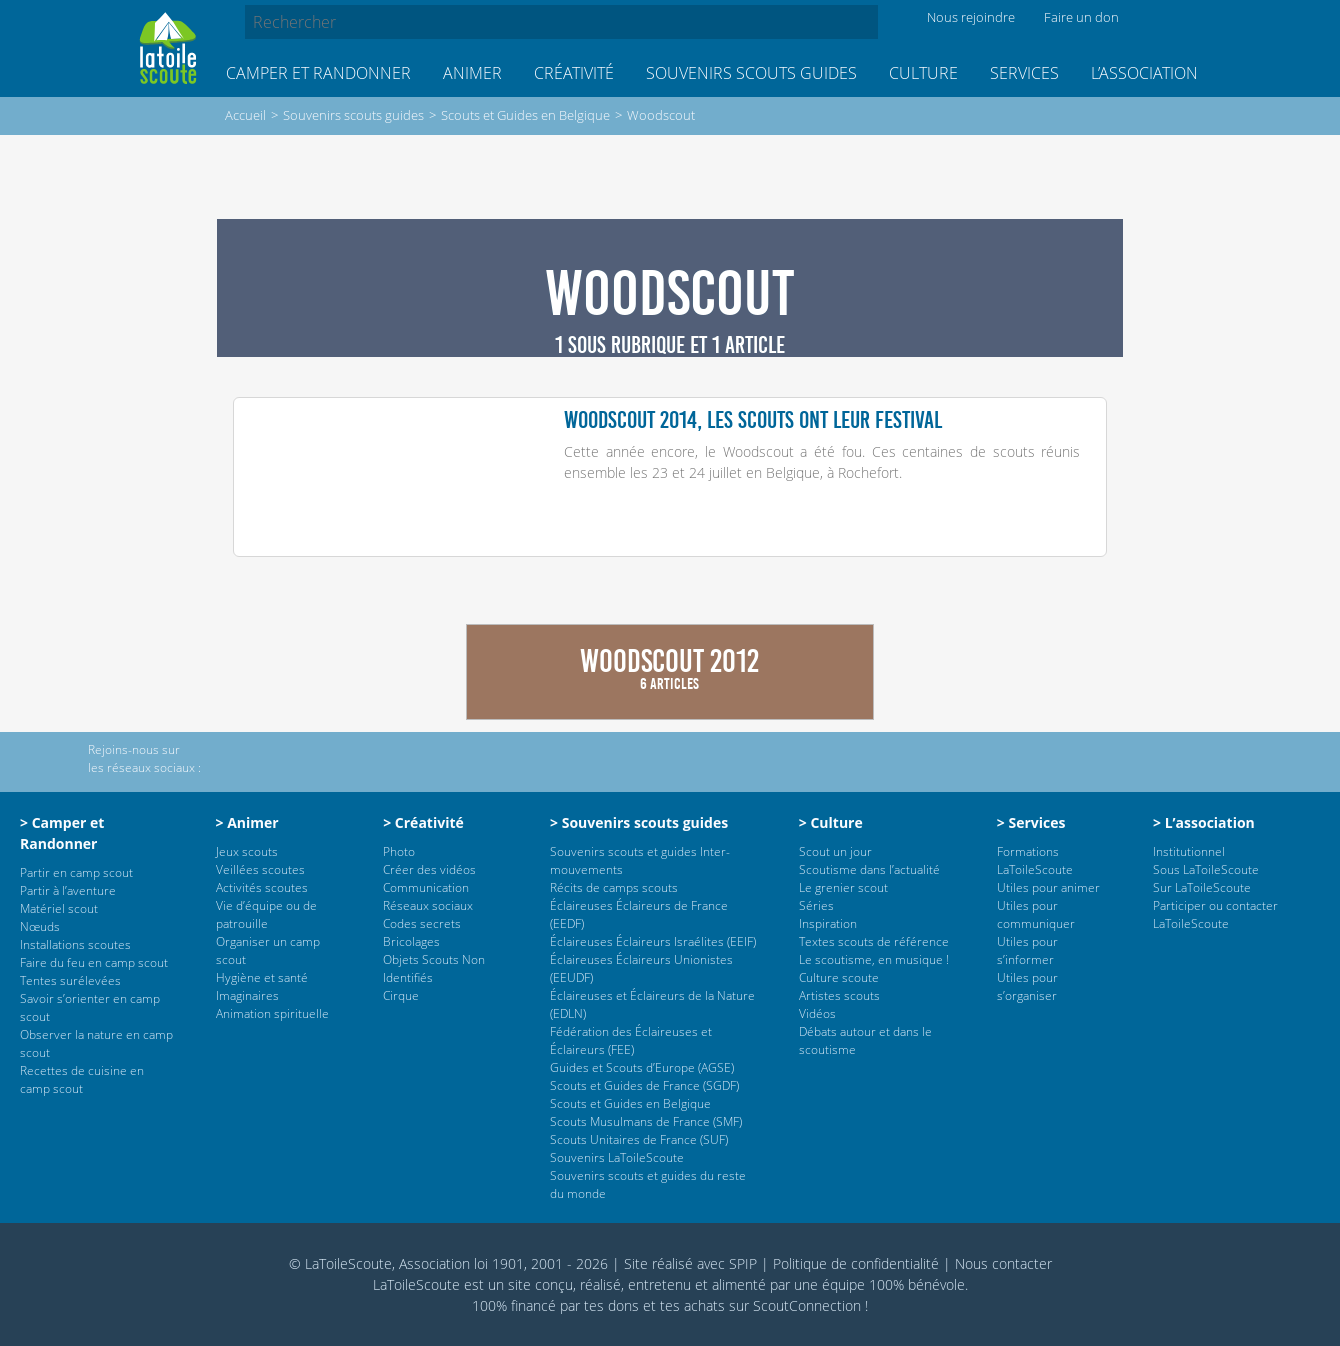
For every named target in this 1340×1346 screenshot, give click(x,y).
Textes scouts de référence (874, 941)
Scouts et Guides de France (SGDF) (644, 1085)
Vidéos (817, 1013)
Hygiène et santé (262, 977)
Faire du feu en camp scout (94, 962)
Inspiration (828, 923)
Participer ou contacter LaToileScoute (1215, 914)
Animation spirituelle (272, 1013)
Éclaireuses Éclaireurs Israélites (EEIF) (653, 941)
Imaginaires (247, 995)
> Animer (247, 822)
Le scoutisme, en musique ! (874, 959)
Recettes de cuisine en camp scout (82, 1079)
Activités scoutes (262, 887)
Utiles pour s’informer (1027, 950)
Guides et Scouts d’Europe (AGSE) (642, 1067)
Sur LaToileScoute (1202, 887)
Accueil (245, 115)
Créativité (574, 73)
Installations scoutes (75, 944)
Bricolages (411, 941)
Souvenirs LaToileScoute (617, 1157)
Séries (816, 905)
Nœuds (40, 926)
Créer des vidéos (429, 869)
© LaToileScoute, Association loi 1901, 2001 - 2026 (448, 1263)
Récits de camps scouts (614, 887)
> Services (1031, 822)
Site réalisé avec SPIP (690, 1263)
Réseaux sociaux (428, 905)
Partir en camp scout (76, 872)
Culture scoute (839, 977)
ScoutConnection (807, 1305)
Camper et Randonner (318, 73)
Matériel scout (59, 908)
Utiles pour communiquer (1036, 914)
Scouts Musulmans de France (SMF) (646, 1121)
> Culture (831, 822)
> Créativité (423, 822)
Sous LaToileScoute (1206, 869)
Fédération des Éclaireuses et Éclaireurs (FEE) (631, 1040)
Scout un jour (835, 851)
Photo (399, 851)
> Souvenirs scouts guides (639, 822)
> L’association (1204, 822)
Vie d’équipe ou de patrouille (266, 914)
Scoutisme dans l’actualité (869, 869)
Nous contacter (1003, 1263)
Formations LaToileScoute (1035, 860)
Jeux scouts (247, 851)
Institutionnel (1189, 851)
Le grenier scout (843, 887)
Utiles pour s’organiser (1027, 986)
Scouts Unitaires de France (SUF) (639, 1139)
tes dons (611, 1305)
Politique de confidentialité (856, 1263)
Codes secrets (422, 923)
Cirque (401, 995)
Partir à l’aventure (68, 890)
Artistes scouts (839, 995)
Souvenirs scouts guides (751, 73)
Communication (426, 887)
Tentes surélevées (70, 980)
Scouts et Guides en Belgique (525, 115)
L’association (1144, 73)
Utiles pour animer (1048, 887)
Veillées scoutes (260, 869)
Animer (472, 73)
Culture (923, 73)
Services (1024, 73)
